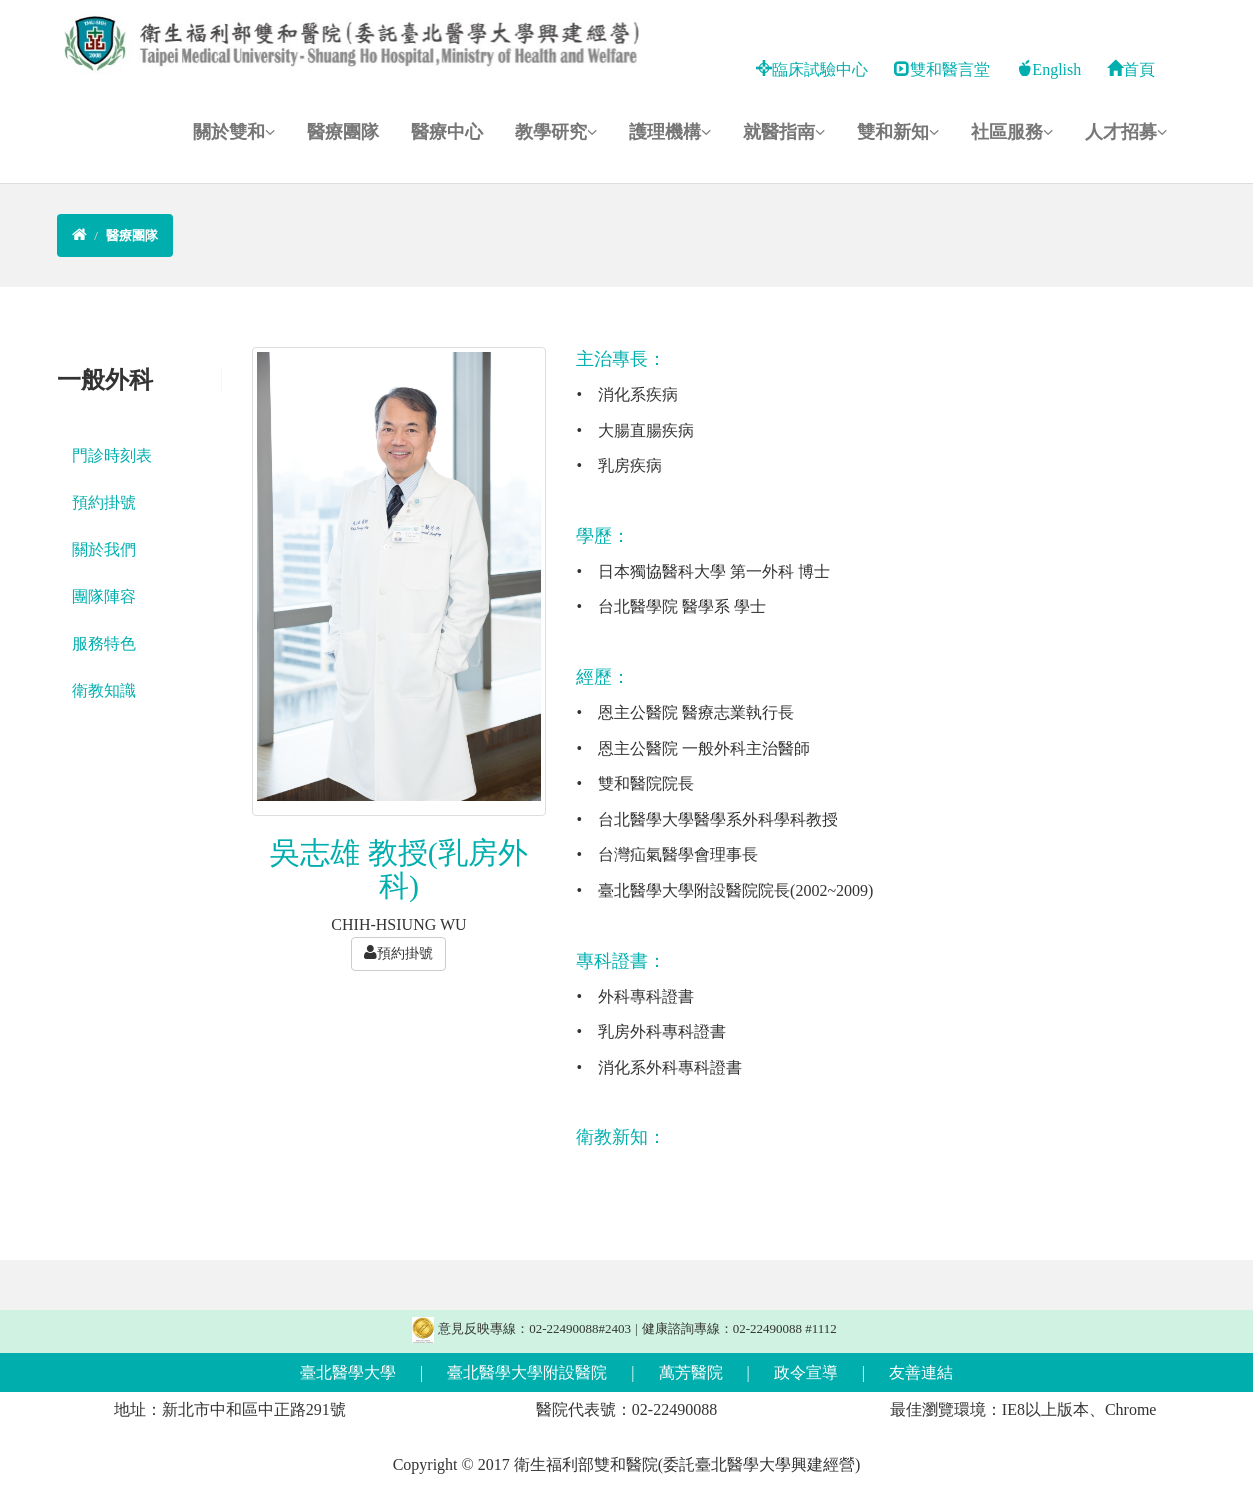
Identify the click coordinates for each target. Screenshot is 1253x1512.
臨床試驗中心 (812, 69)
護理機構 (670, 132)
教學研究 (556, 132)
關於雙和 (234, 132)
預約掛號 (104, 502)
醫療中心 (447, 132)
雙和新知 (898, 132)
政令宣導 (806, 1372)
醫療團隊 (343, 132)
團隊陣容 (104, 596)
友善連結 (921, 1372)
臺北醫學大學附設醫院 (527, 1372)
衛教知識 (104, 690)
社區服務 (1012, 132)
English (1048, 69)
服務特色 (104, 643)
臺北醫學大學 (348, 1372)
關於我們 (104, 549)
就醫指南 (784, 132)
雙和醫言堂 (942, 69)
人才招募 (1126, 132)
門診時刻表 (112, 455)
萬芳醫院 (691, 1372)
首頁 (1131, 69)
